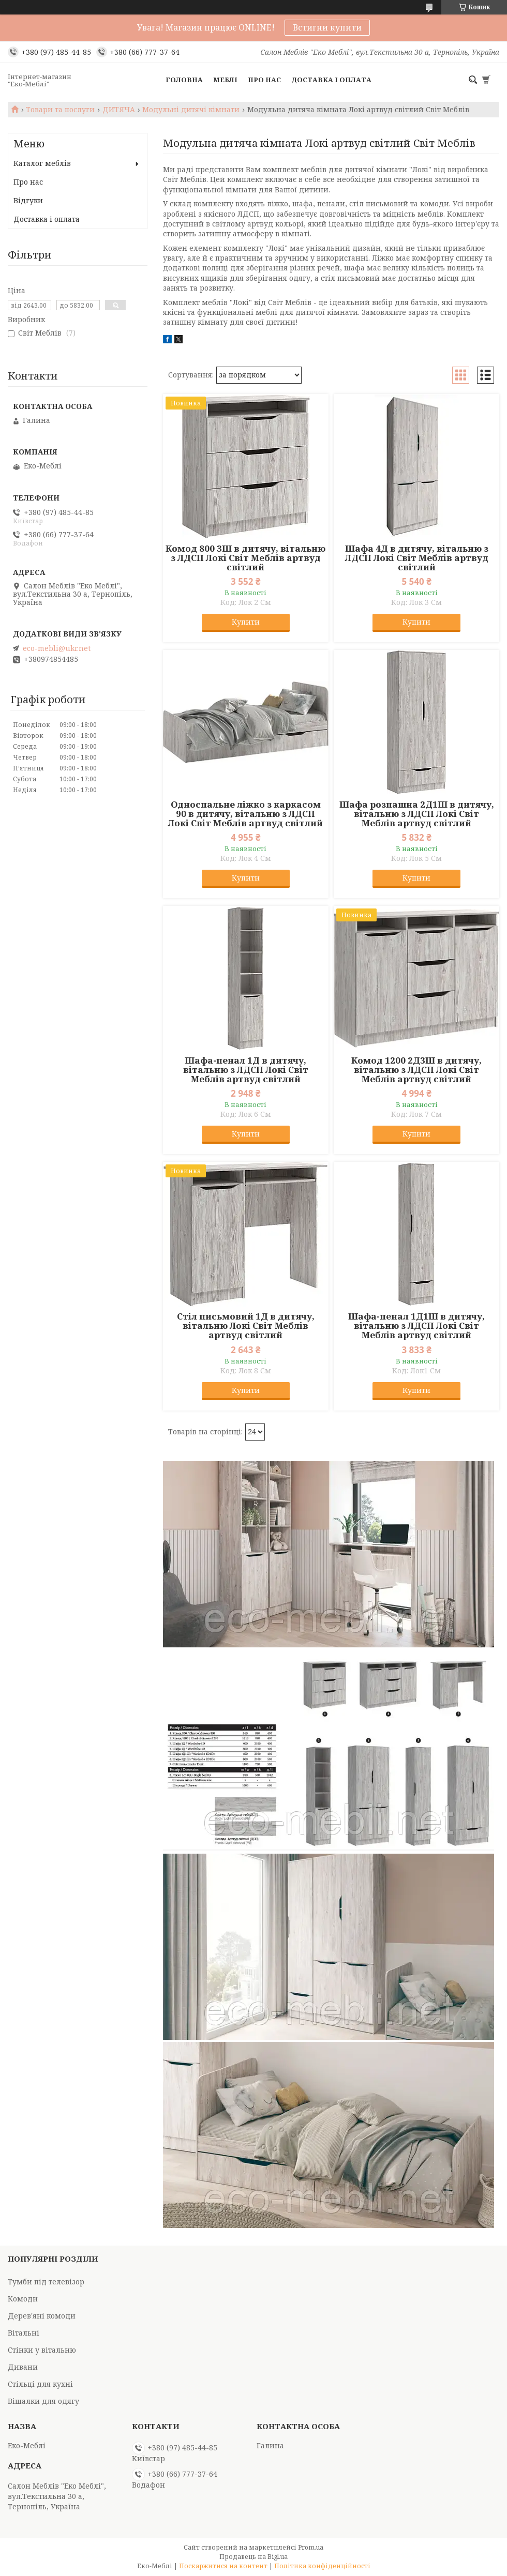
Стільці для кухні (40, 2384)
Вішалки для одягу (43, 2401)
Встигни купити (327, 27)
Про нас (264, 79)
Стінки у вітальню (42, 2350)
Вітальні (23, 2333)
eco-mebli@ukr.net (57, 648)
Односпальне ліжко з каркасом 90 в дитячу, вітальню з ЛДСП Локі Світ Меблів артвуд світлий (245, 814)
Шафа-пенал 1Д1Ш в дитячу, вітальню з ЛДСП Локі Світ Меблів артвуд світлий (416, 1326)
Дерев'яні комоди (42, 2316)
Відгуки (28, 200)
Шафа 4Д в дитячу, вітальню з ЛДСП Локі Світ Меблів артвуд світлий (416, 558)
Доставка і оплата (331, 79)
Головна (184, 79)
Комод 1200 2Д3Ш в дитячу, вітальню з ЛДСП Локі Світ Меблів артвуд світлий (416, 1070)
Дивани (23, 2367)
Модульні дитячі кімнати (191, 109)
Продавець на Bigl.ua (253, 2556)
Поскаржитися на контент (223, 2566)
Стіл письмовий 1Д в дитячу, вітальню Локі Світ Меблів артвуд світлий (246, 1326)
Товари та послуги (60, 109)
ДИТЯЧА (118, 109)
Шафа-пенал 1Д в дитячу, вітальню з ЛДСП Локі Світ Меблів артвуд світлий (245, 1070)
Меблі (225, 79)
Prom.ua (310, 2547)
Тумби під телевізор (46, 2281)
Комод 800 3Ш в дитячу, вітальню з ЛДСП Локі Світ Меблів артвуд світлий (245, 558)
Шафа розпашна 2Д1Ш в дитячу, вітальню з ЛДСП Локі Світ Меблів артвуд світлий (416, 814)
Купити (246, 622)
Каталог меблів (42, 163)
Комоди (23, 2299)
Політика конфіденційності (322, 2566)
